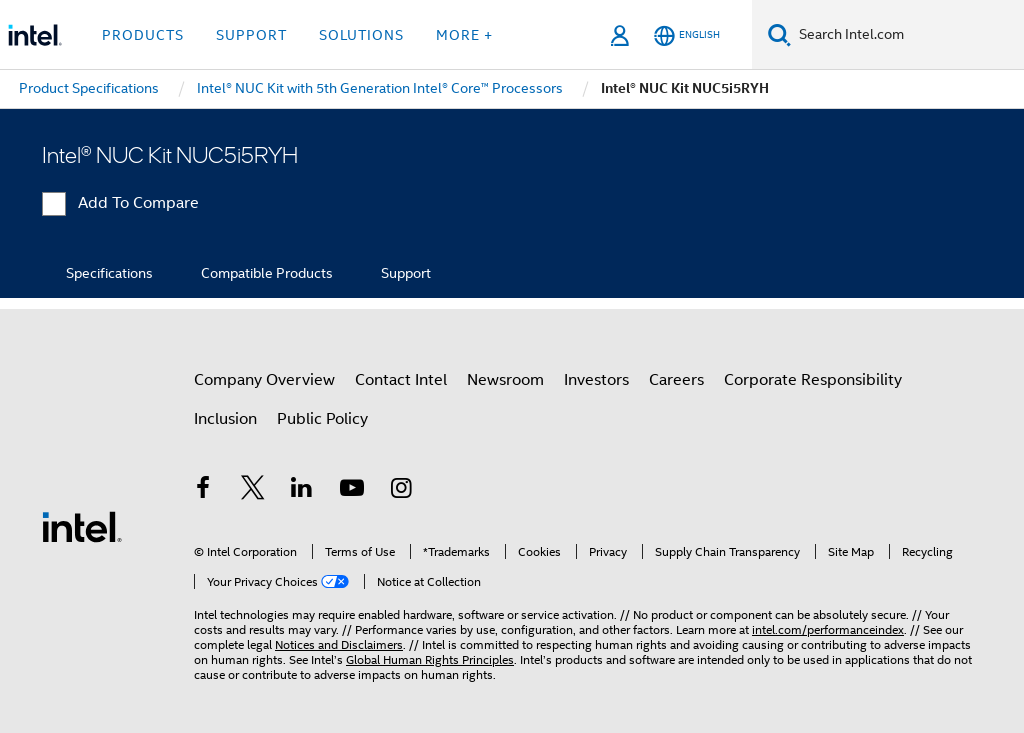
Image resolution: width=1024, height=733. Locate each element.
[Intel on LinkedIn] (302, 491)
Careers (676, 380)
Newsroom (505, 380)
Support (406, 273)
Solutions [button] (361, 35)
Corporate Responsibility (813, 380)
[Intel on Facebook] (203, 491)
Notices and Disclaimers (339, 644)
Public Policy (322, 419)
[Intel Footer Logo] (82, 526)
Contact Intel (401, 380)
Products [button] (143, 35)
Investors (596, 380)
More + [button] (464, 35)
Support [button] (251, 35)
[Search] (779, 34)
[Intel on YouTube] (352, 491)
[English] (687, 35)
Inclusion (225, 419)
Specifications (109, 273)
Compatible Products (267, 273)
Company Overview (264, 380)
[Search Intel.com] (907, 35)
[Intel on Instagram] (401, 491)
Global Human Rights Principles (430, 659)
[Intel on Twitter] (253, 491)
